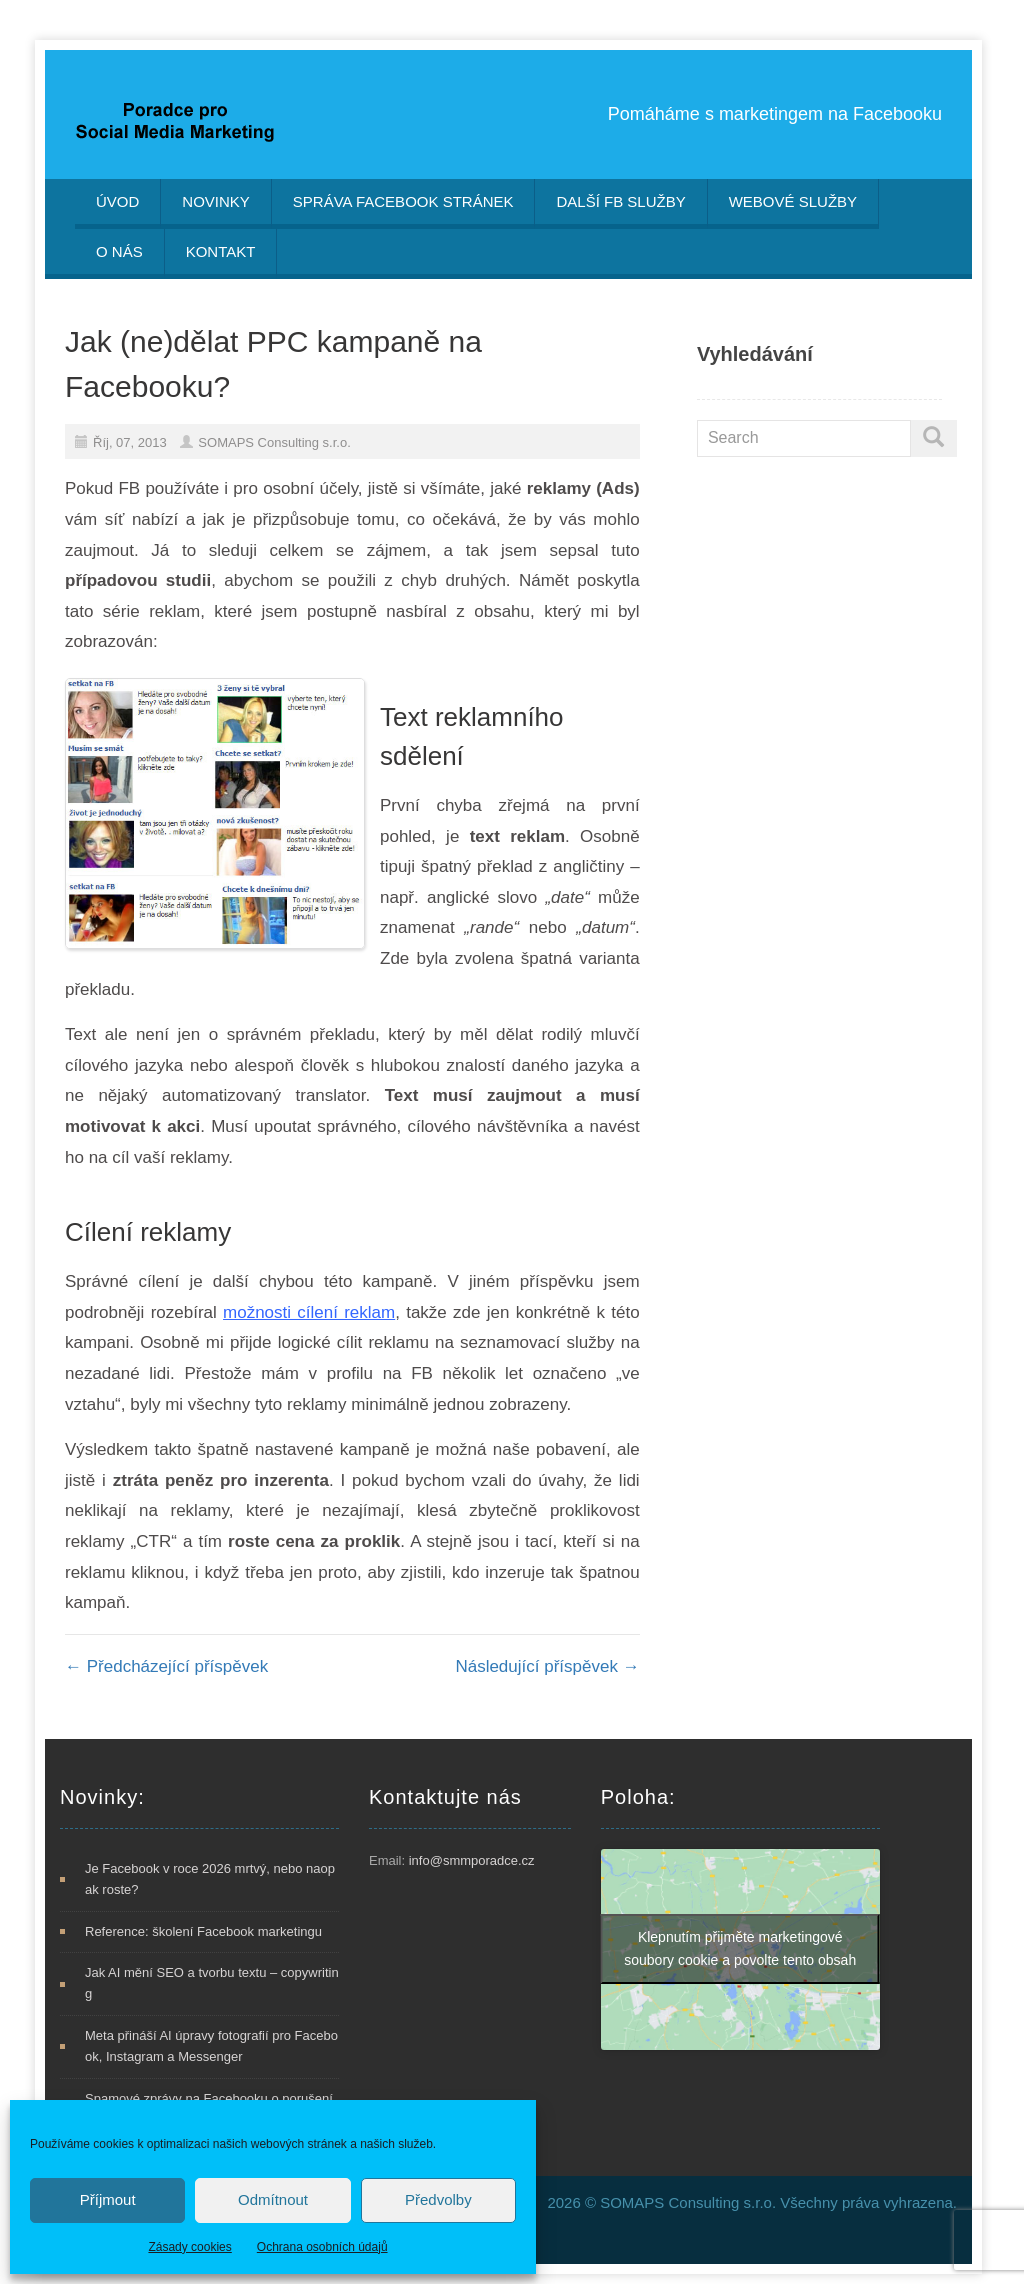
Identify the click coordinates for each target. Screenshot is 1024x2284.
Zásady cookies (189, 2247)
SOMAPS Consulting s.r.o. (274, 442)
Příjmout (108, 2199)
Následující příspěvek (547, 1666)
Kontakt (221, 251)
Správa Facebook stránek (403, 201)
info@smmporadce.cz (472, 1860)
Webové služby (793, 201)
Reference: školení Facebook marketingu (203, 1931)
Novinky (216, 201)
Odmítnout (273, 2199)
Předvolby (438, 2199)
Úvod (117, 201)
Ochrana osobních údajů (322, 2247)
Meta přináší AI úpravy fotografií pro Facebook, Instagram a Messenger (211, 2046)
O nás (119, 251)
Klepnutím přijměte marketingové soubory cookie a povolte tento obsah (740, 1948)
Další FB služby (620, 201)
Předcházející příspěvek (166, 1666)
